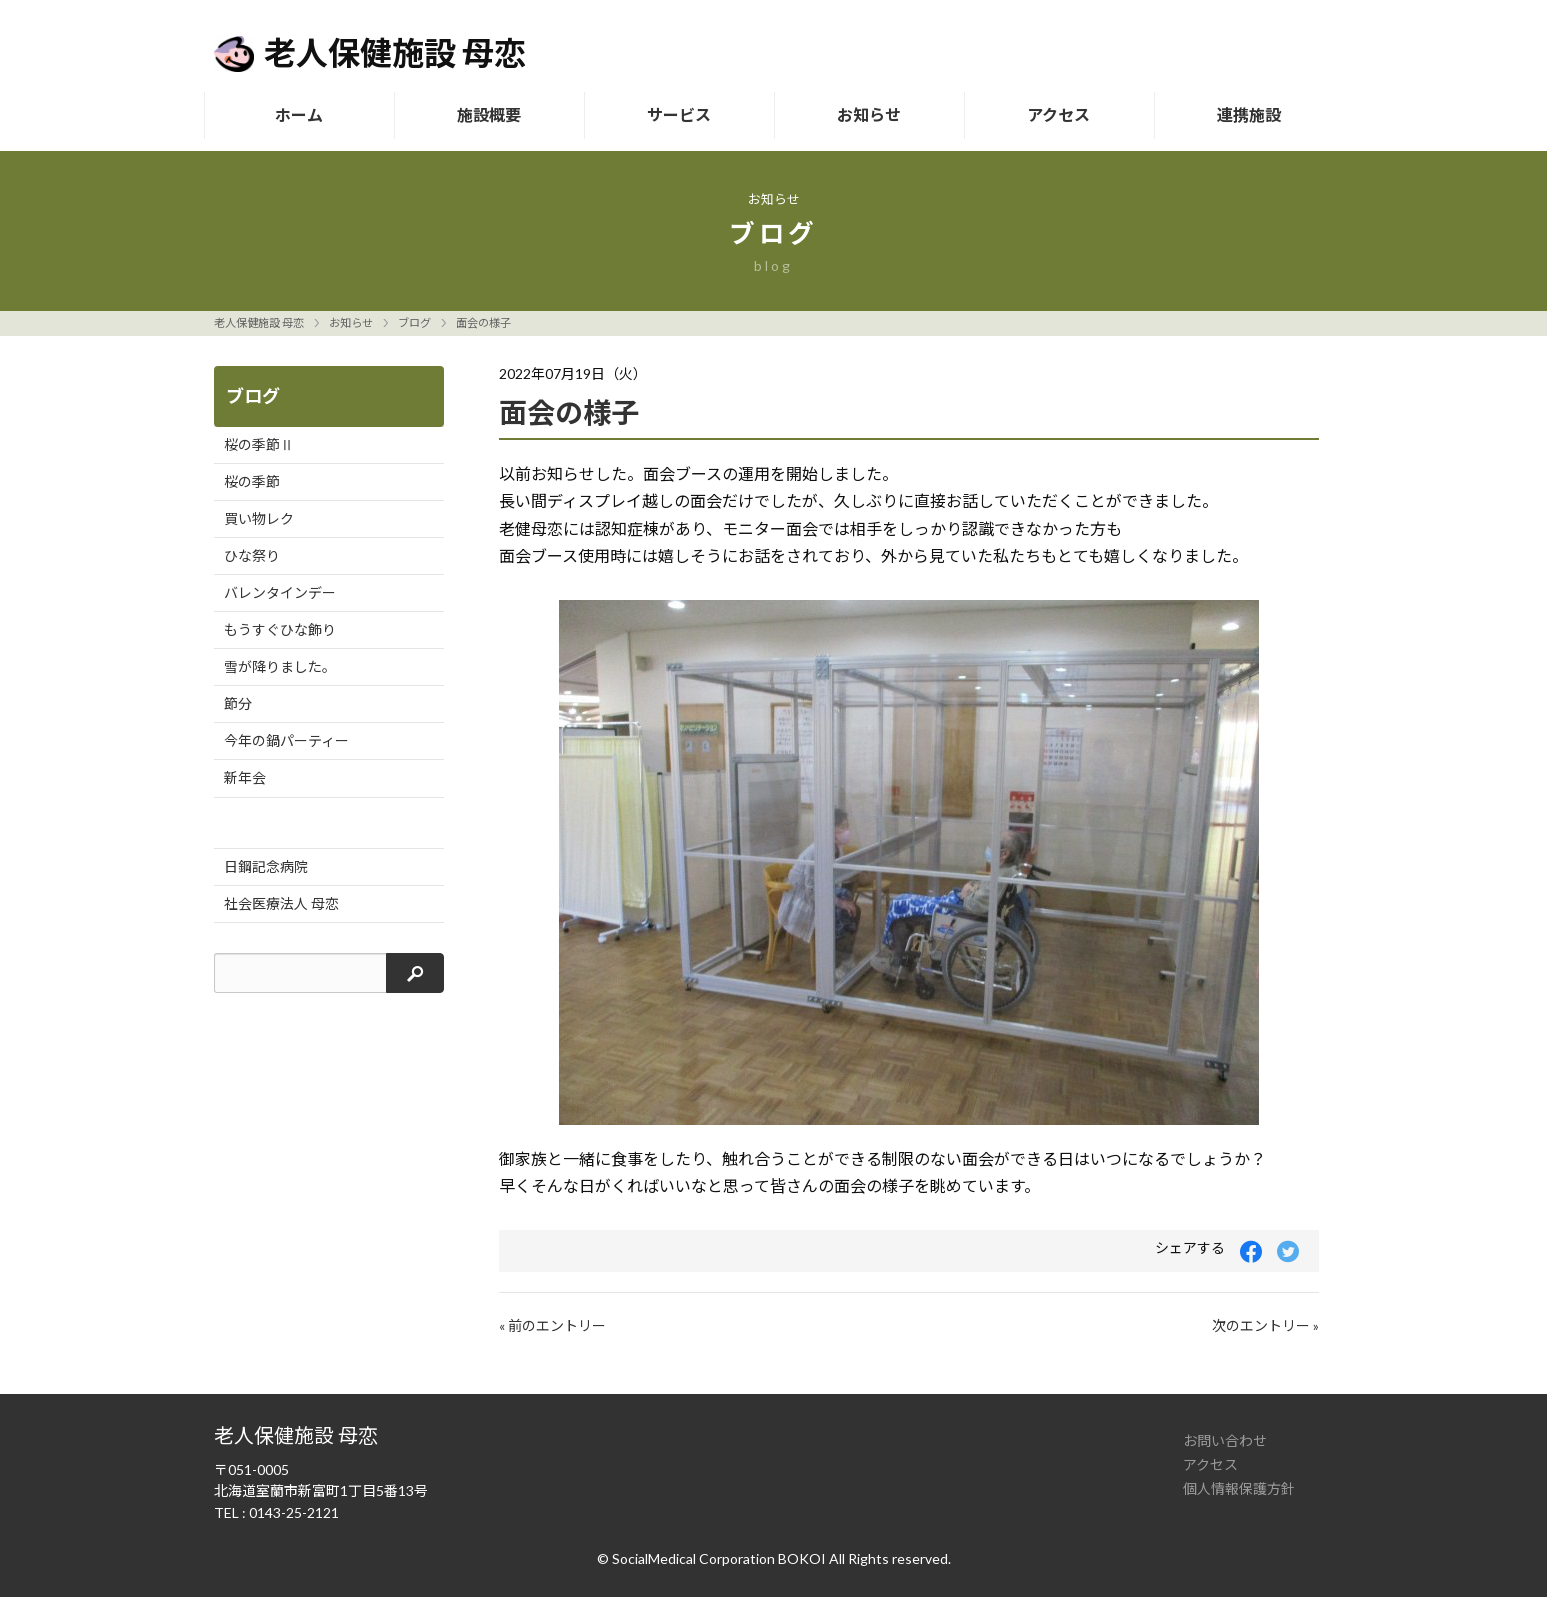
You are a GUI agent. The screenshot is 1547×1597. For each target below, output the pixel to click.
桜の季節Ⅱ (259, 444)
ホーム (299, 114)
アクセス (1058, 114)
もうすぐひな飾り (280, 629)
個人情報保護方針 (1239, 1488)
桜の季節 (252, 481)
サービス (679, 114)
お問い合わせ (1225, 1440)
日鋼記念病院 (266, 866)
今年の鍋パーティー (286, 740)
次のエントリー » (1265, 1325)
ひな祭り (252, 555)
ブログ (414, 322)
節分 (238, 703)
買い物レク (259, 518)
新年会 (245, 777)
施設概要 (489, 114)
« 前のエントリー (552, 1325)
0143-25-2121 (294, 1512)
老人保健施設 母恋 (259, 322)
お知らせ (869, 114)
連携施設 (1249, 114)
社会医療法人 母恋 (281, 903)
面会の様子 (483, 322)
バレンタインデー (280, 592)
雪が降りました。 (280, 666)
